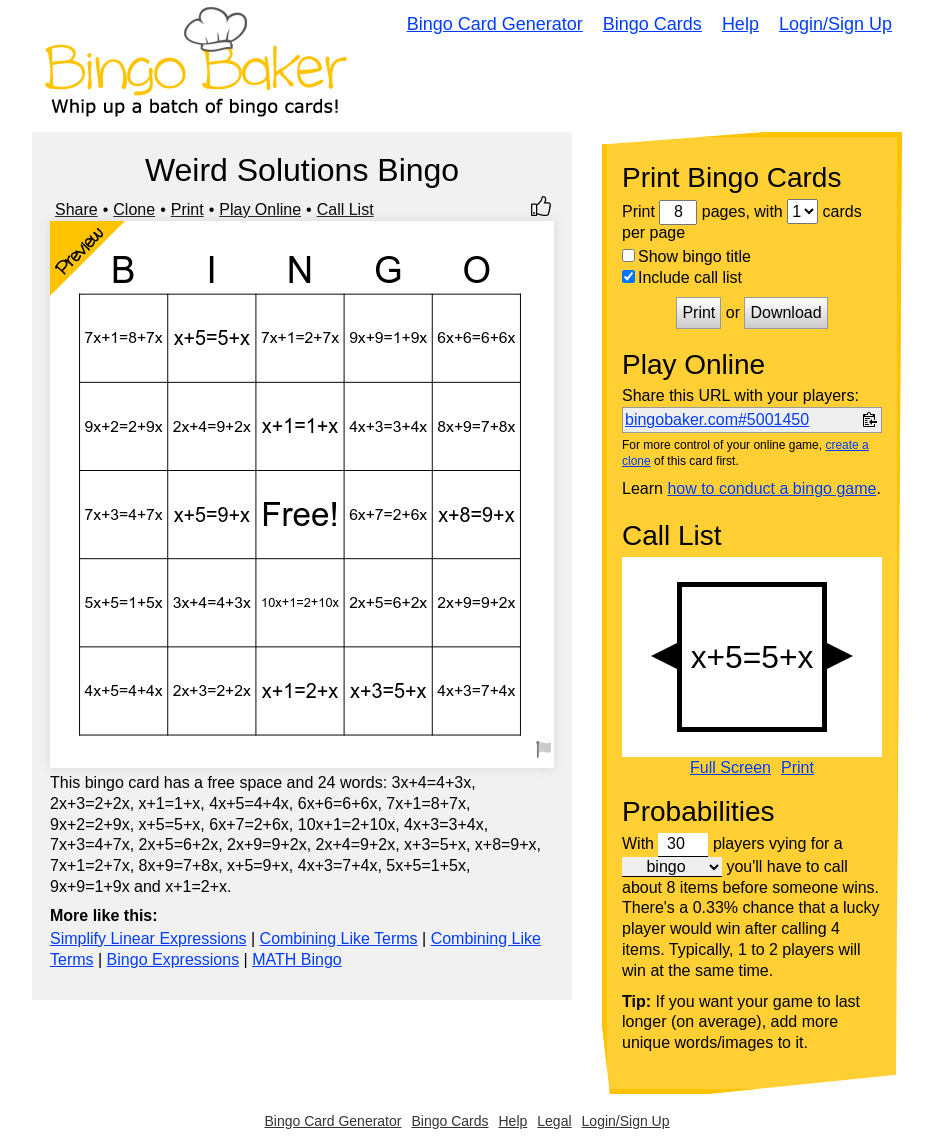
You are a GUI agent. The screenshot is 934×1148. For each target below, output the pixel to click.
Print (187, 209)
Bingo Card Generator (495, 24)
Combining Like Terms (339, 938)
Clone (134, 209)
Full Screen (730, 768)
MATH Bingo (297, 959)
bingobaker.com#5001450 (717, 419)
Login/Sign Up (835, 24)
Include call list (682, 277)
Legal (554, 1121)
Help (740, 24)
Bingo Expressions (173, 959)
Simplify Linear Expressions (148, 938)
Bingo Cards (652, 24)
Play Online (260, 209)
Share (76, 209)
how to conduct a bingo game (771, 488)
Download (785, 312)
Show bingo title (686, 256)
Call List (345, 209)
